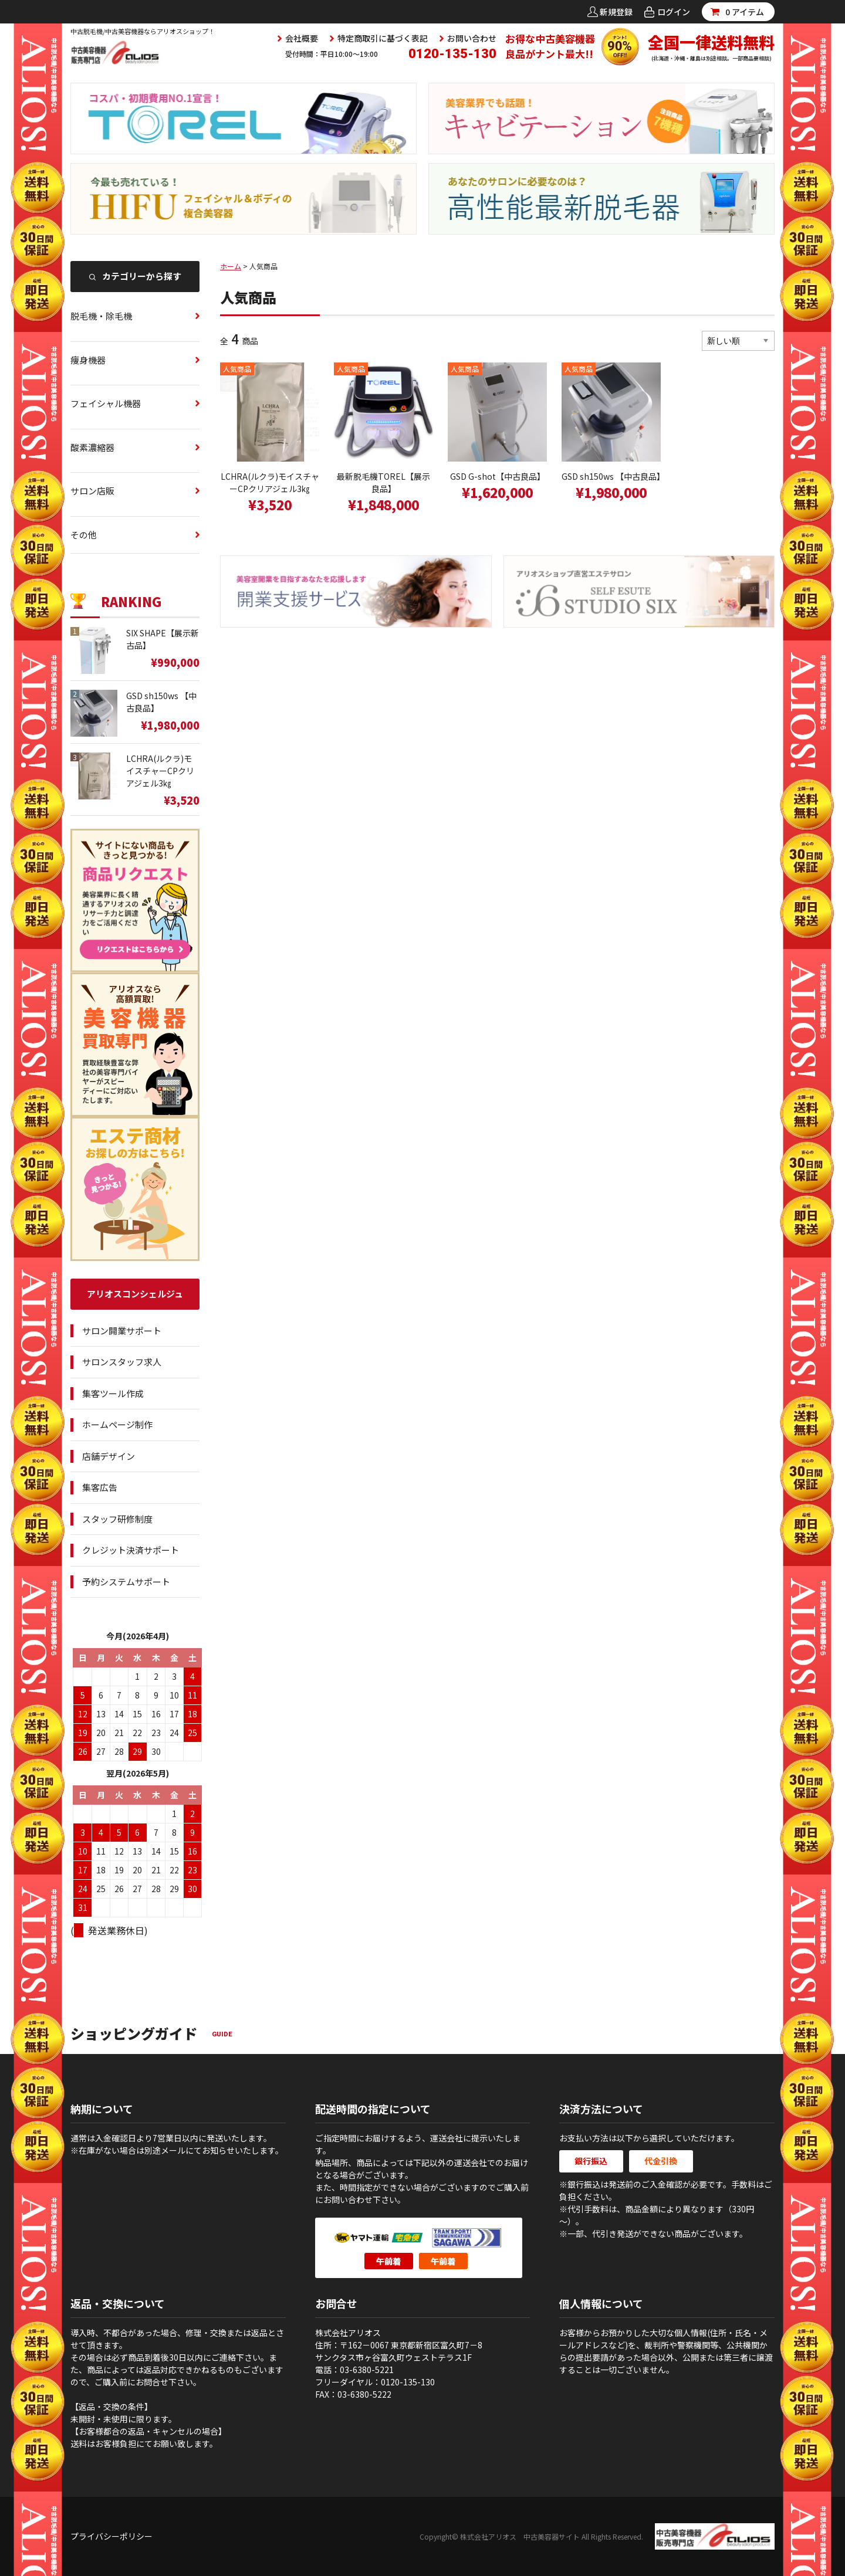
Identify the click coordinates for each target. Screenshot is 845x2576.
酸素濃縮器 (92, 447)
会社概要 (301, 38)
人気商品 (237, 369)
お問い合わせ (471, 38)
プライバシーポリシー (111, 2536)
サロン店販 (92, 490)
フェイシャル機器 (105, 403)
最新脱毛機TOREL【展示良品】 (383, 482)
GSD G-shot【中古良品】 (497, 476)
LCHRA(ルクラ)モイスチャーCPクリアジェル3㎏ (270, 482)
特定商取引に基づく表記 (382, 38)
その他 (83, 534)
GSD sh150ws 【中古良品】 (611, 476)
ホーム (230, 266)
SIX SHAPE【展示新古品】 (162, 639)
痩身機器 (88, 360)
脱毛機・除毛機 (101, 316)
